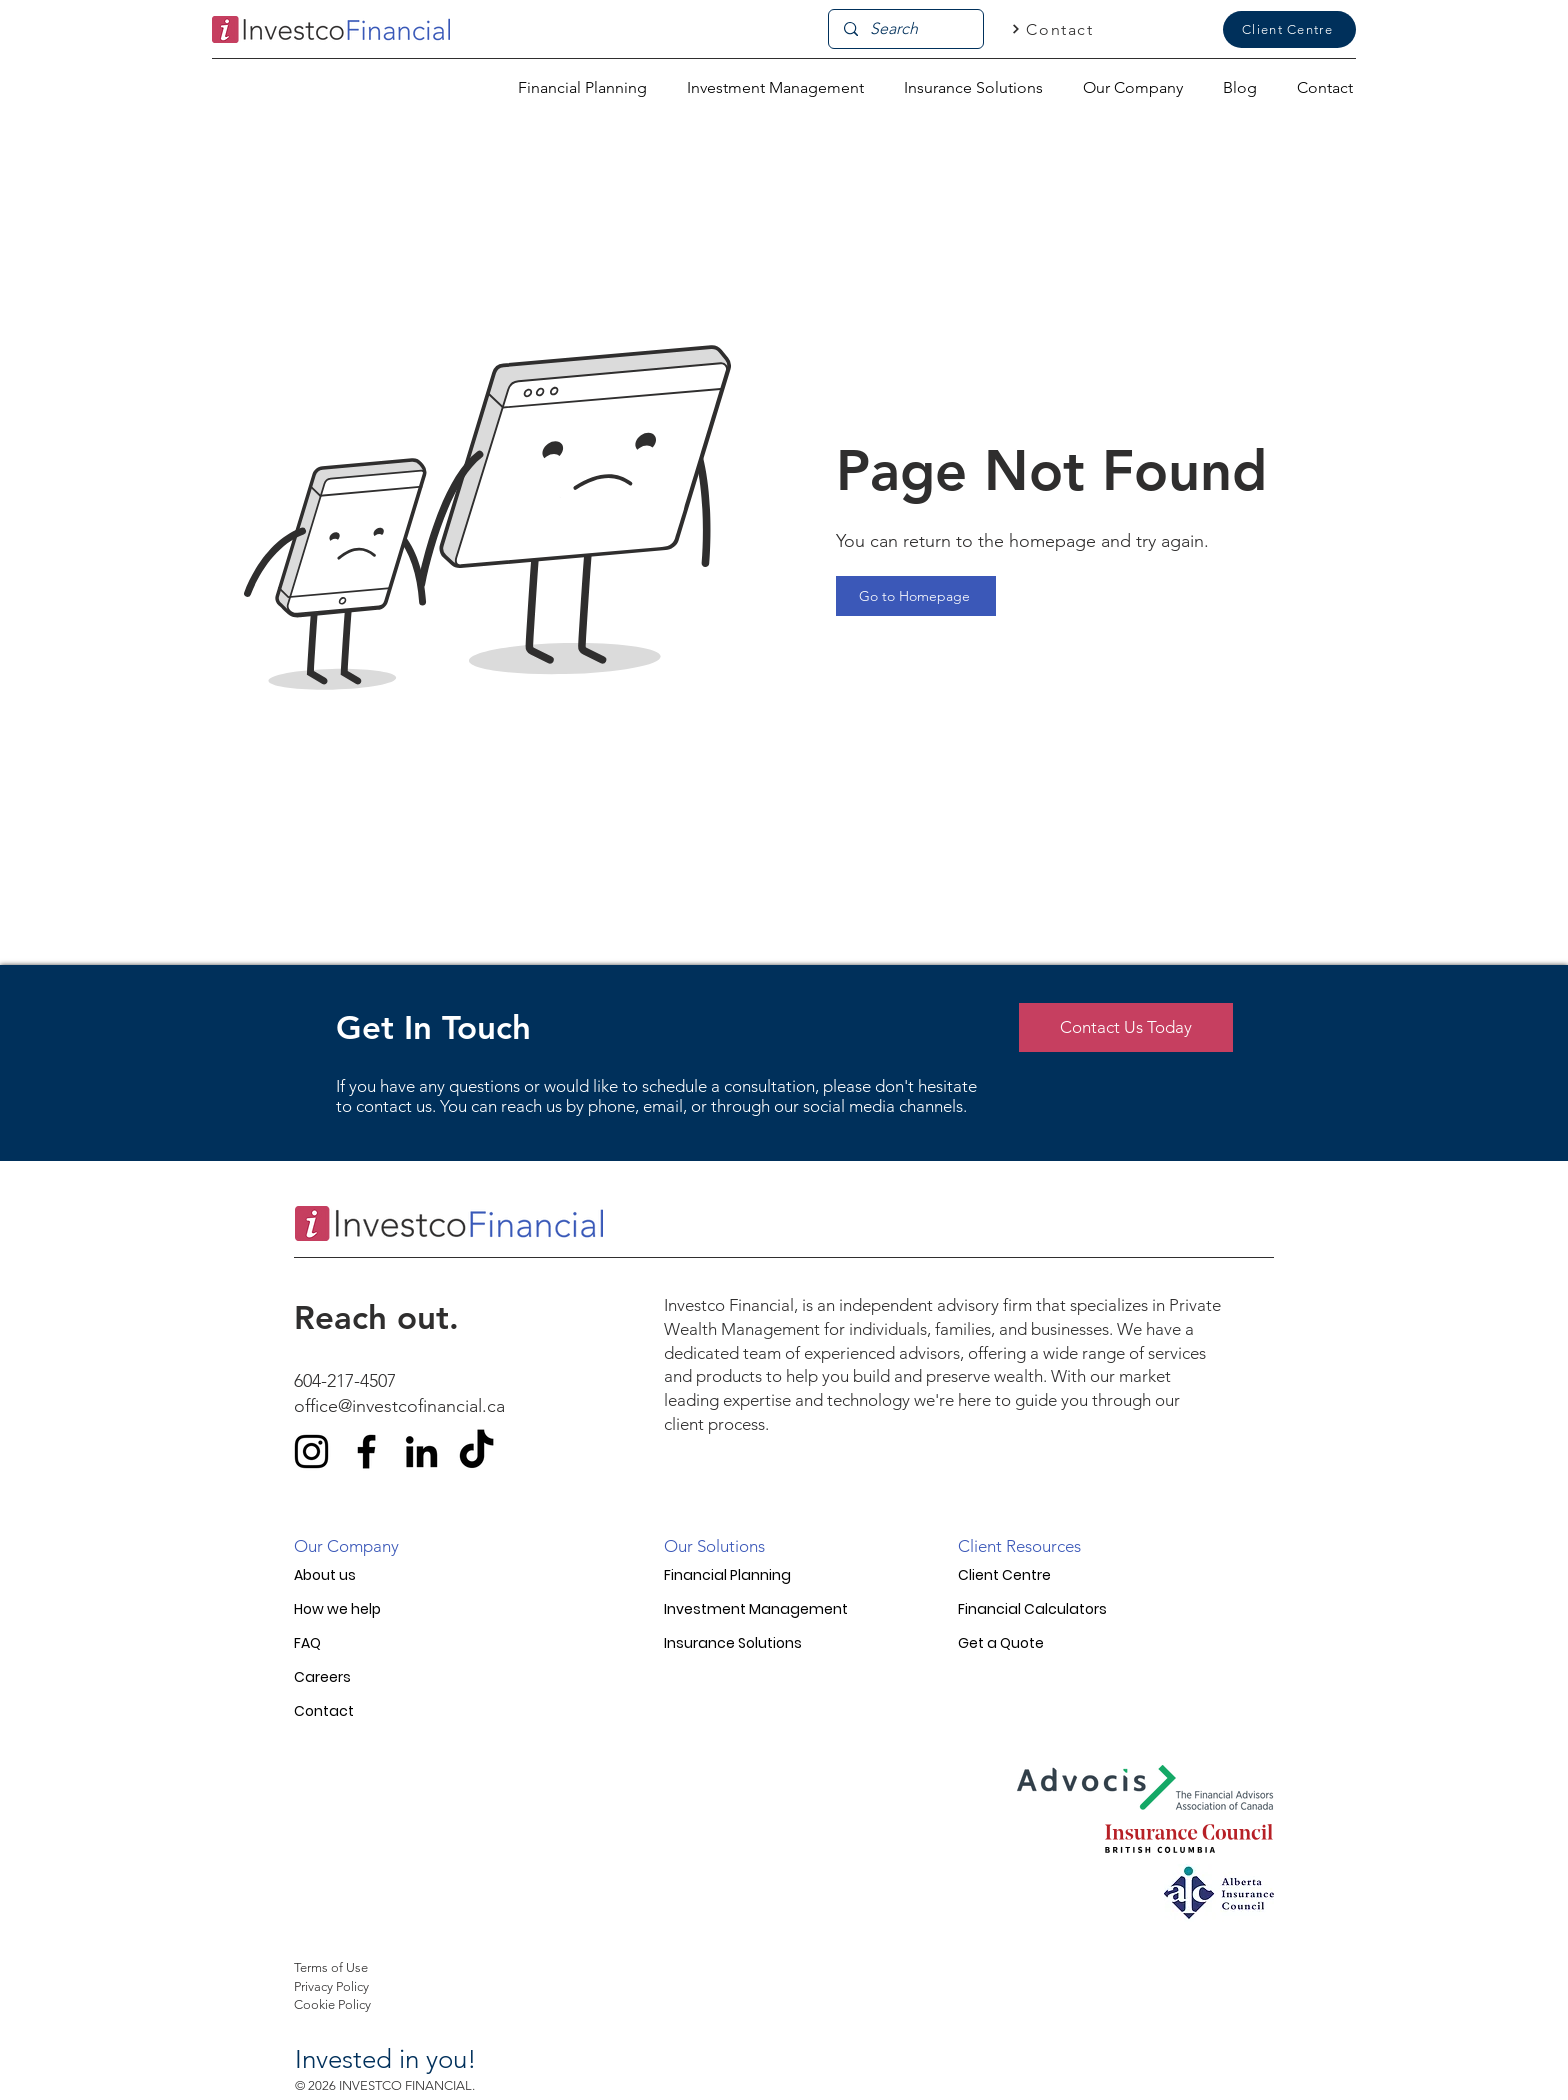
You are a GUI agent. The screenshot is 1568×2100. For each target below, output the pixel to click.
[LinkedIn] (421, 1451)
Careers (322, 1677)
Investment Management (756, 1609)
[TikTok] (476, 1451)
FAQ (307, 1643)
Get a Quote (1001, 1643)
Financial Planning (727, 1575)
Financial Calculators (1032, 1609)
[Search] (905, 29)
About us (325, 1575)
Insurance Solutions (733, 1643)
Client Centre (1004, 1575)
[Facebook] (366, 1451)
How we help (337, 1609)
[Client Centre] (1289, 29)
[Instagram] (311, 1451)
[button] (1133, 87)
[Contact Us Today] (1126, 1027)
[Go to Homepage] (916, 596)
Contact (324, 1711)
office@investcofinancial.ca (399, 1406)
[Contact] (1052, 29)
